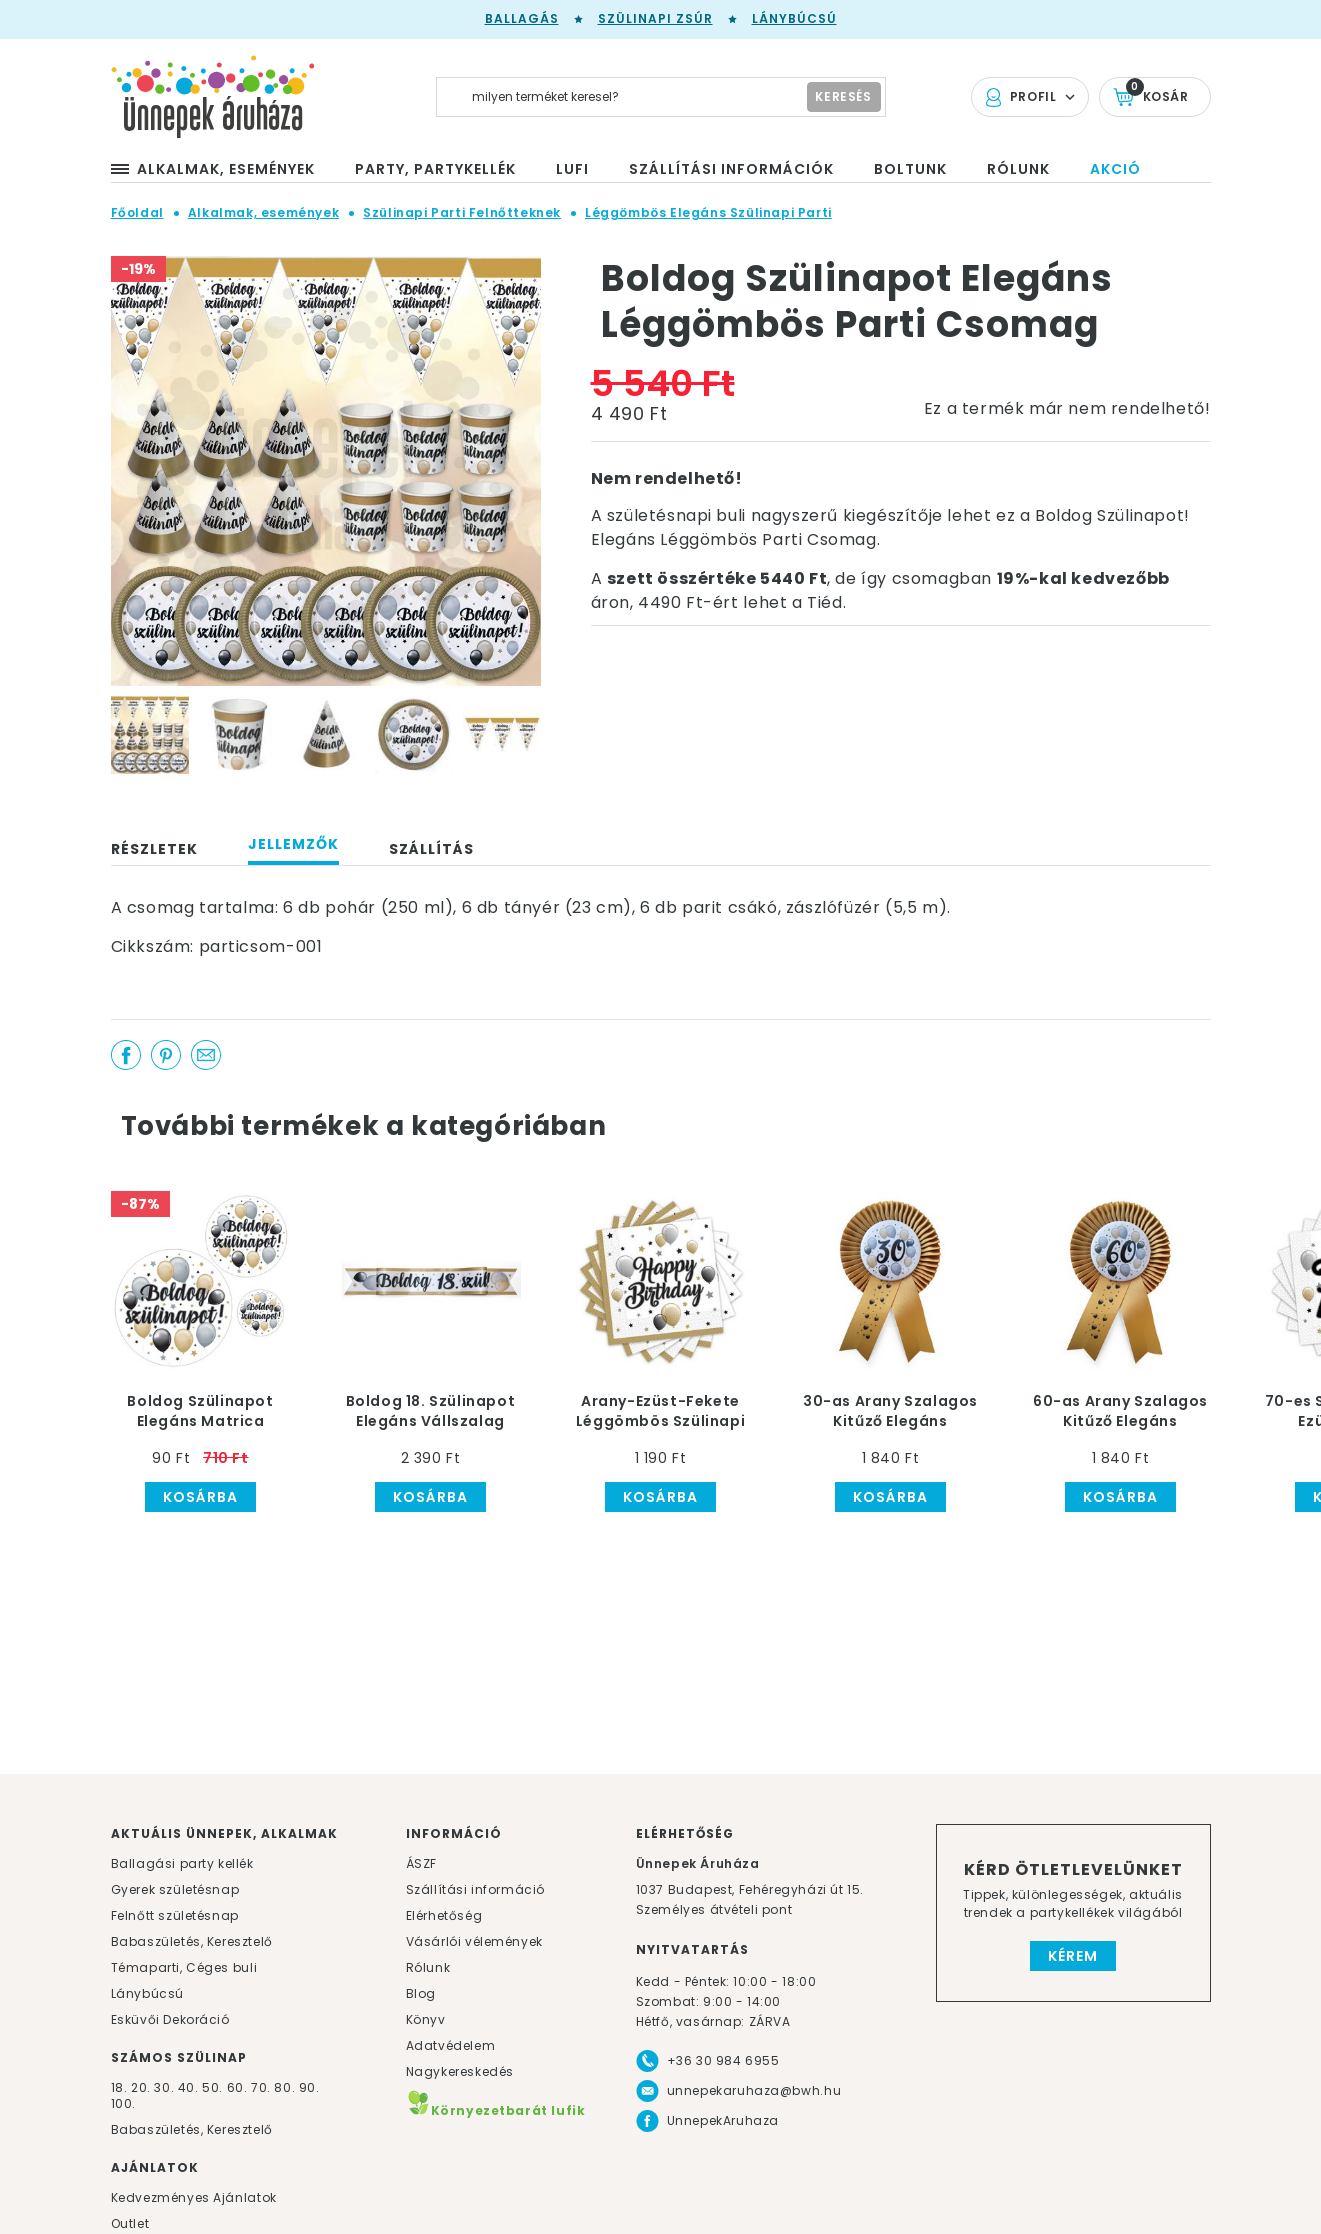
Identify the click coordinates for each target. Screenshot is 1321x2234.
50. (214, 2087)
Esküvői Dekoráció (170, 2019)
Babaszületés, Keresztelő (192, 1941)
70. (262, 2087)
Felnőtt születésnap (175, 1915)
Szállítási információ (476, 1889)
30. (164, 2087)
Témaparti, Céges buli (184, 1967)
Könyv (426, 2019)
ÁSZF (421, 1863)
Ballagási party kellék (182, 1863)
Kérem (1073, 1956)
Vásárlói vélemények (474, 1941)
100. (123, 2103)
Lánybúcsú (794, 18)
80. (286, 2087)
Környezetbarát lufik (496, 2110)
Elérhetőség (444, 1915)
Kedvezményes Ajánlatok (194, 2197)
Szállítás (431, 849)
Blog (421, 1993)
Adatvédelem (451, 2045)
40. (188, 2087)
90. (309, 2087)
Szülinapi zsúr (655, 18)
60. (239, 2087)
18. (119, 2087)
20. (141, 2087)
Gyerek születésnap (175, 1889)
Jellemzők (293, 844)
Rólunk (428, 1967)
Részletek (154, 849)
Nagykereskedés (460, 2071)
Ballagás (522, 18)
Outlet (130, 2223)
